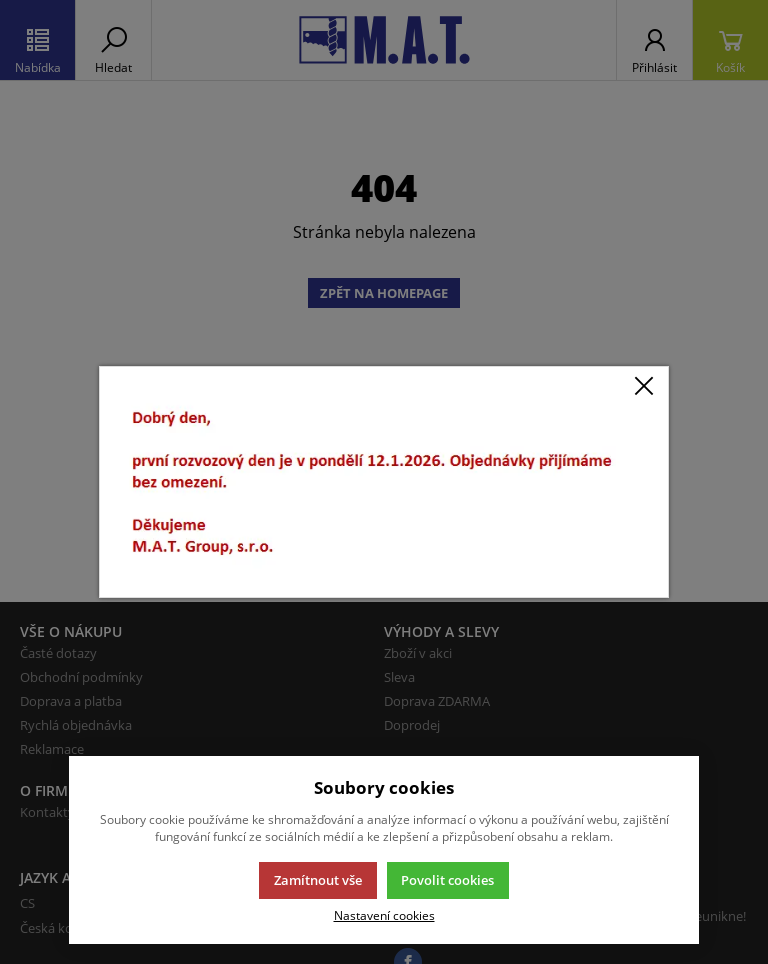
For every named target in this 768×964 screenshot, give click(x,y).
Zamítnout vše (318, 880)
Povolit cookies (447, 880)
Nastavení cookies (384, 915)
